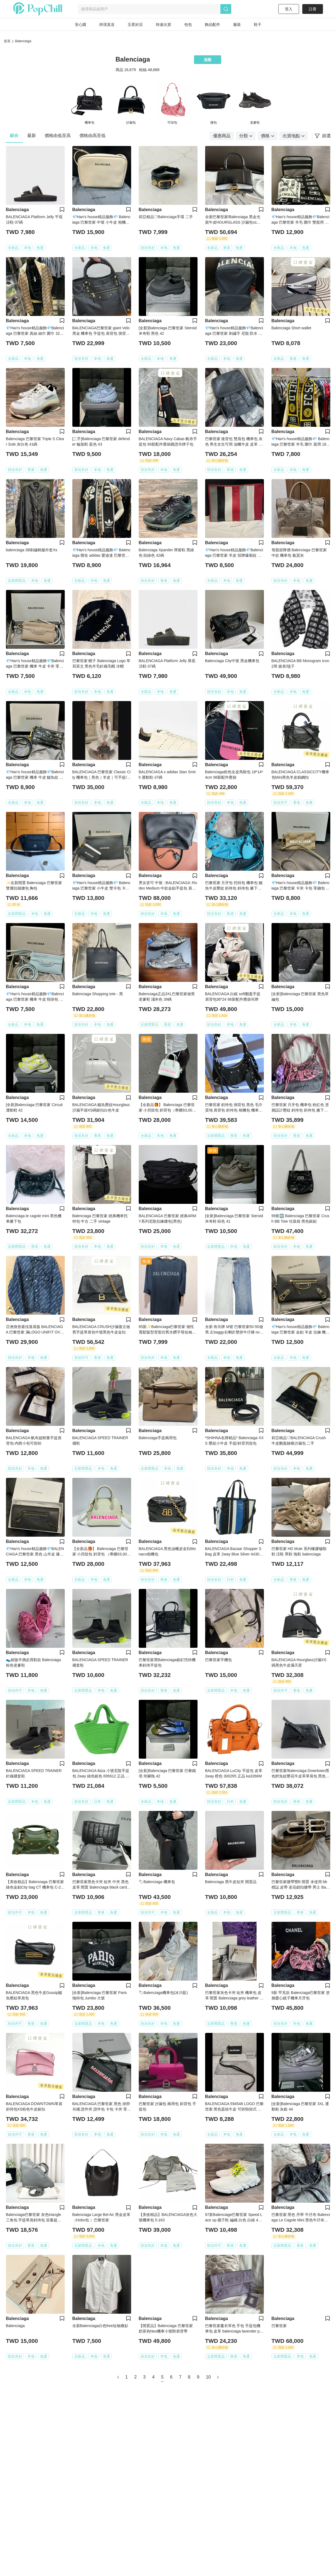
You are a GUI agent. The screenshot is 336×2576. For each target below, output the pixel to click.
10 (208, 2377)
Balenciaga (23, 41)
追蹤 (207, 59)
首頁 (7, 41)
